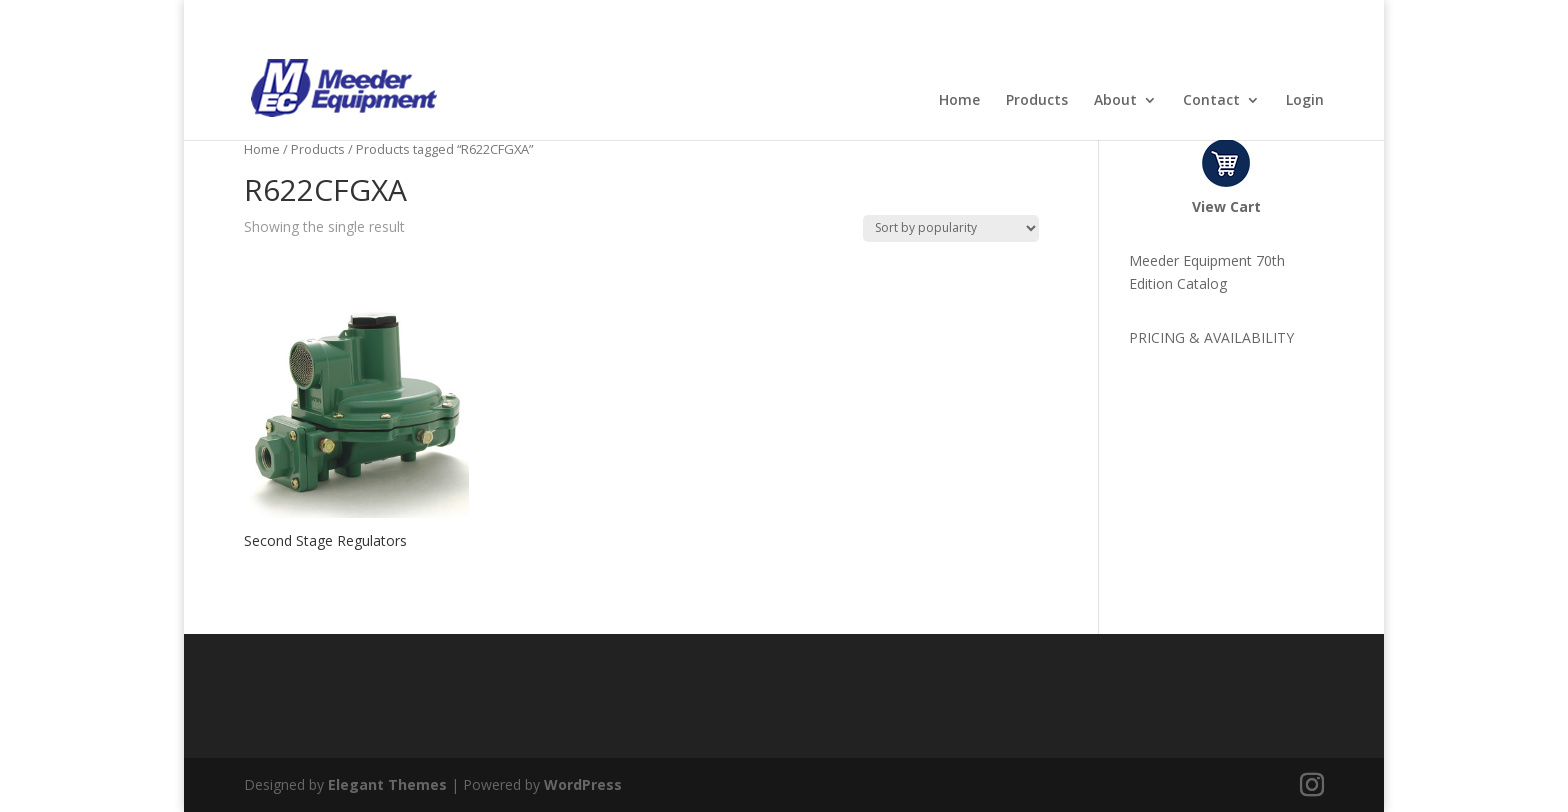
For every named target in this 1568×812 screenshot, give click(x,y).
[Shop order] (951, 228)
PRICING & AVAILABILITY (1211, 337)
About (1115, 101)
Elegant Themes (387, 784)
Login (1305, 101)
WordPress (583, 784)
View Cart (1226, 206)
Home (959, 101)
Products (1037, 101)
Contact (1211, 101)
